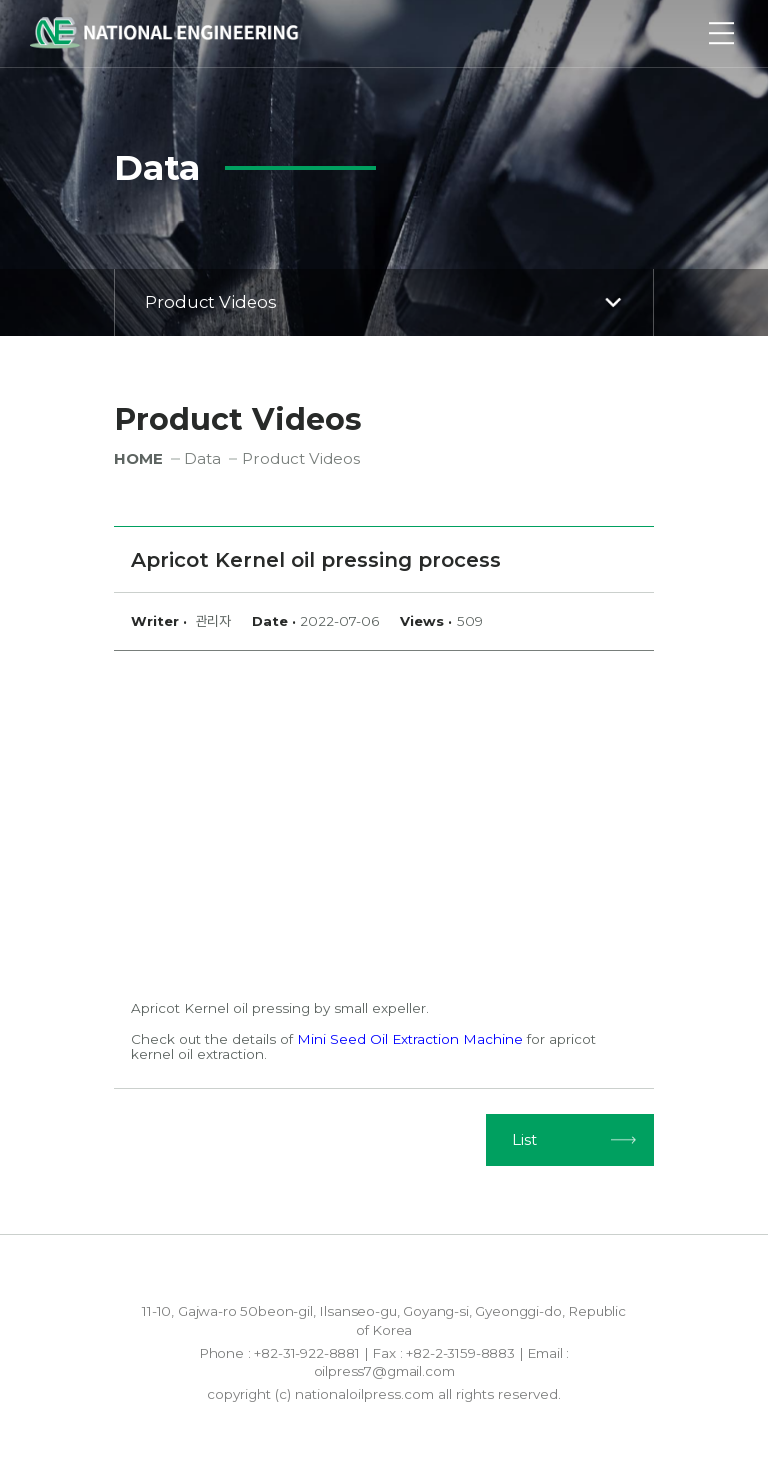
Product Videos (386, 302)
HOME (138, 458)
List (524, 1139)
